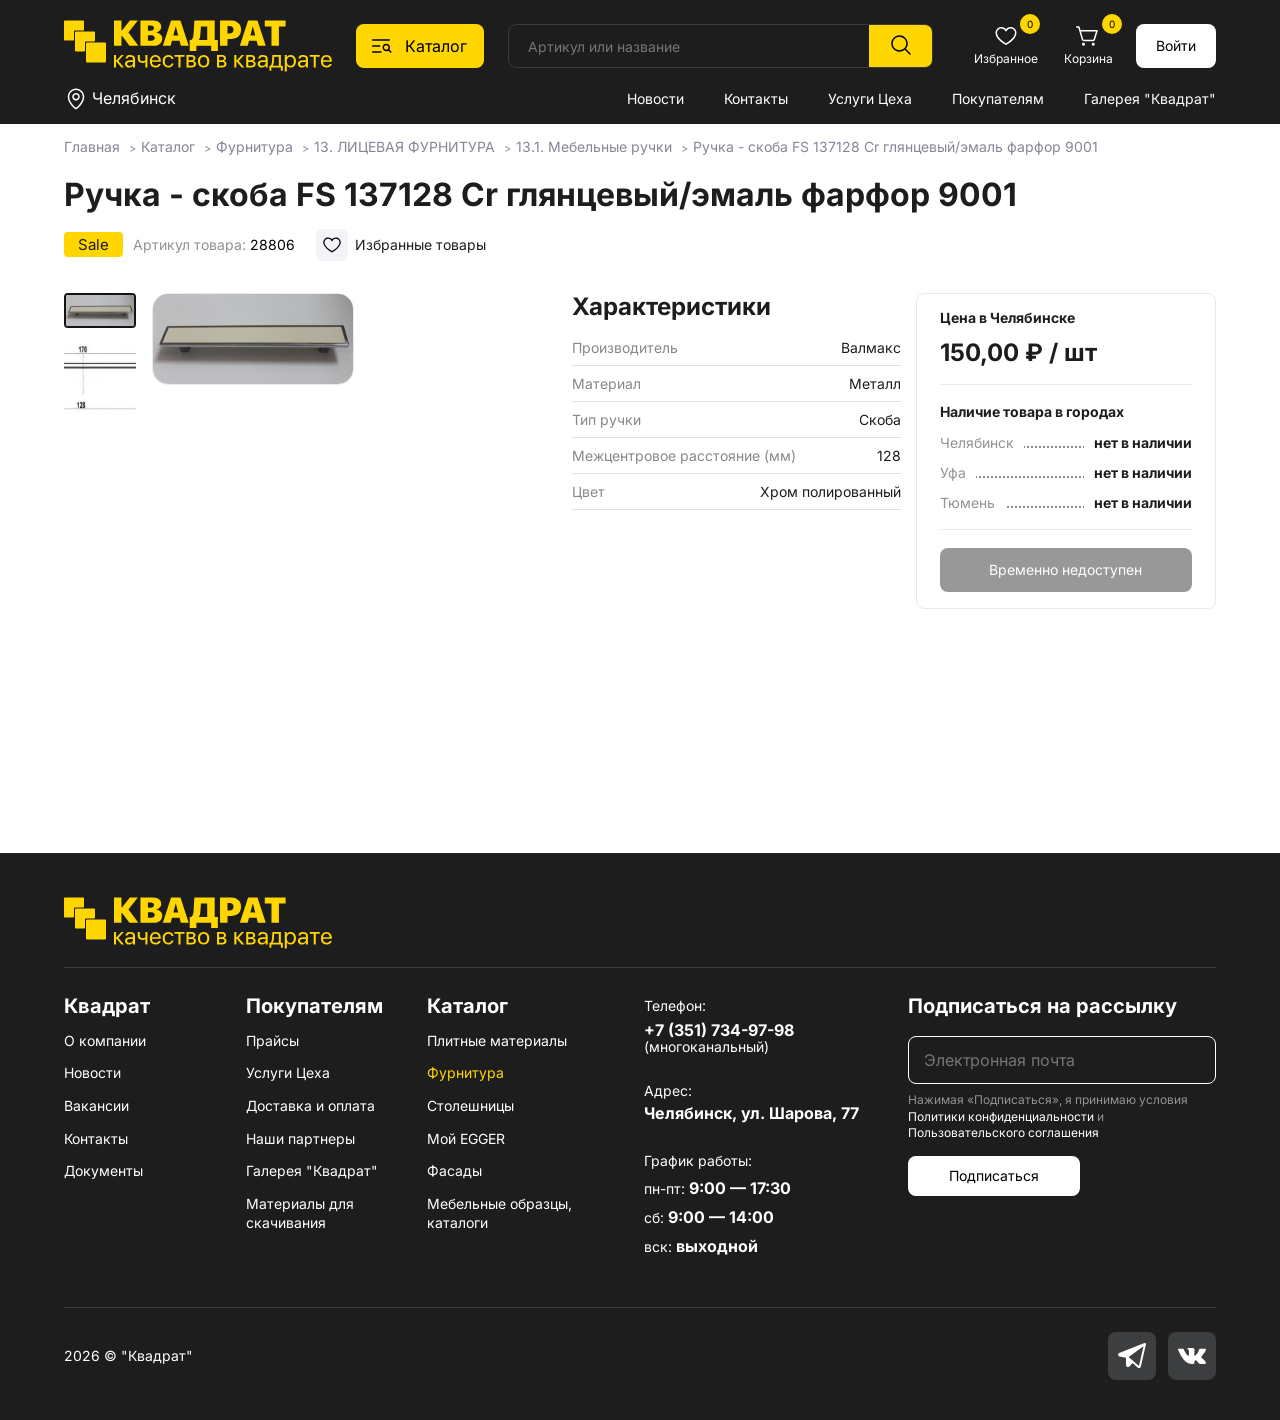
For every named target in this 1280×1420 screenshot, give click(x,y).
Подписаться (994, 1175)
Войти (1176, 45)
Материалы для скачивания (300, 1213)
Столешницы (470, 1105)
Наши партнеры (300, 1138)
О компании (105, 1040)
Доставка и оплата (310, 1105)
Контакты (756, 98)
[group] (354, 544)
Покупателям (998, 98)
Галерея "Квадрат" (1150, 98)
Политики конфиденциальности (1001, 1116)
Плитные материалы (497, 1040)
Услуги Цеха (870, 98)
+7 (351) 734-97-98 (719, 1030)
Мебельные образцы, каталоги (499, 1213)
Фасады (454, 1170)
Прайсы (272, 1040)
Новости (655, 98)
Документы (103, 1170)
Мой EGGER (466, 1138)
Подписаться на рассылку (1042, 1006)
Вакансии (96, 1105)
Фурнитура (465, 1072)
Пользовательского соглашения (1003, 1132)
